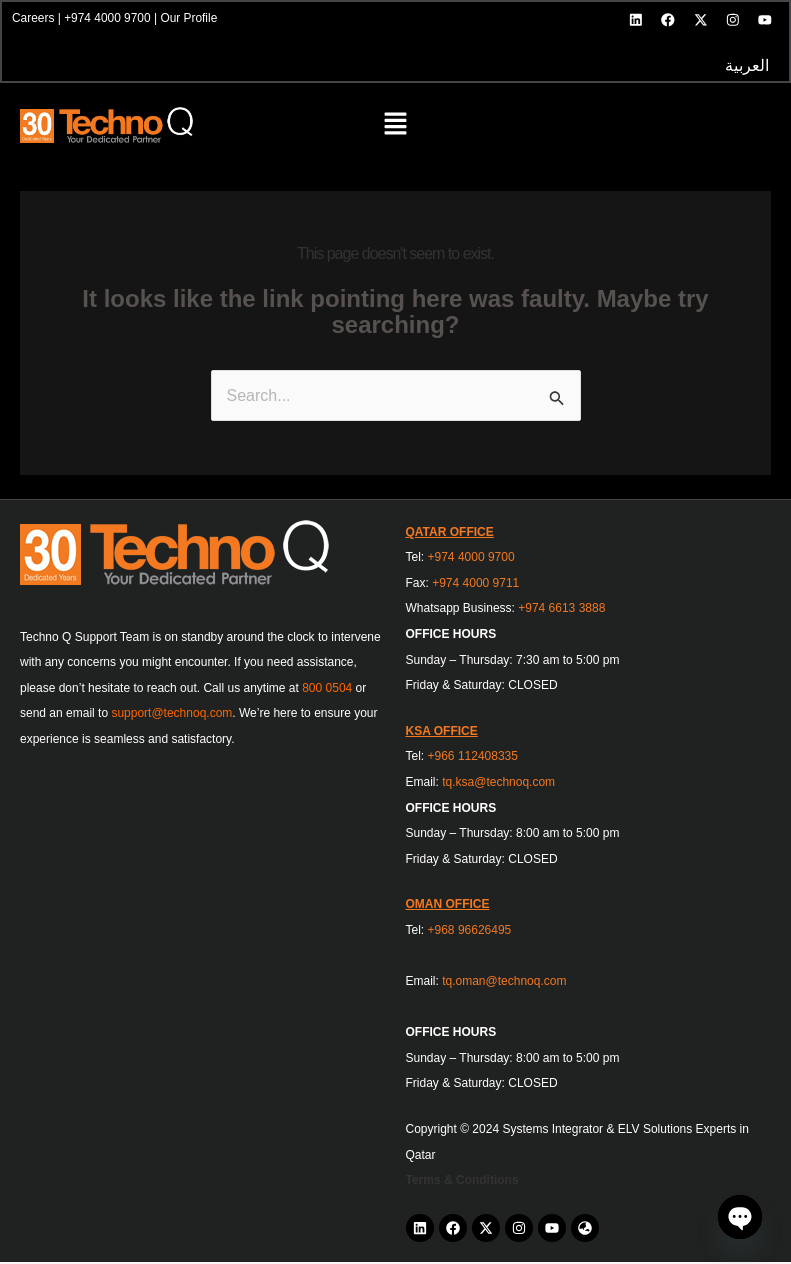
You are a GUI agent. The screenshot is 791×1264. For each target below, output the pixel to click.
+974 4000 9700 (108, 19)
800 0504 (327, 690)
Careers (34, 19)
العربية (746, 67)
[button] (396, 128)
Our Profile (190, 19)
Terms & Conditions (462, 1183)
